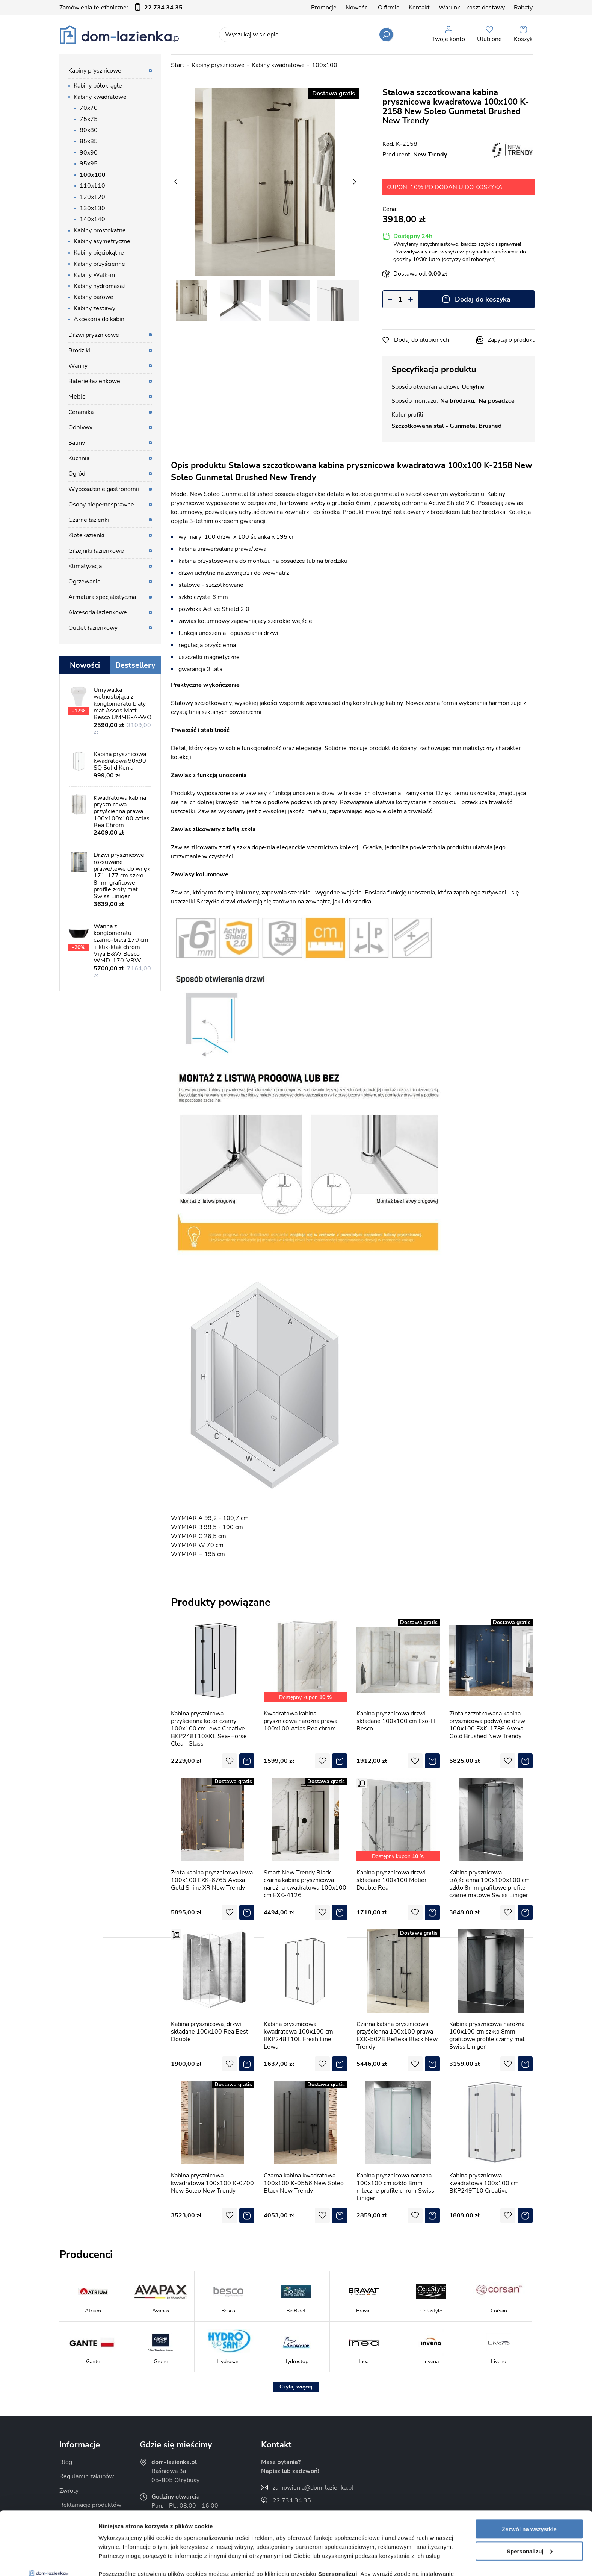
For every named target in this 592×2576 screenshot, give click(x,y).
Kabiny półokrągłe (98, 86)
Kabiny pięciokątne (99, 253)
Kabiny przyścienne (99, 264)
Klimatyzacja (85, 566)
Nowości (357, 7)
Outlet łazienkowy (93, 628)
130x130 (92, 208)
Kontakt (419, 7)
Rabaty (523, 7)
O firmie (389, 7)
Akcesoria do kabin (99, 319)
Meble (77, 396)
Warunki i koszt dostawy (472, 7)
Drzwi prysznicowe (93, 335)
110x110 (92, 186)
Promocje (324, 7)
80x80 (89, 130)
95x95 (89, 163)
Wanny (78, 366)
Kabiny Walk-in (94, 275)
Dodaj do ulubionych (421, 340)
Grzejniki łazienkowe (96, 551)
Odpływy (80, 427)
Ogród (76, 474)
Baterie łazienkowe (94, 381)
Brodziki (79, 350)
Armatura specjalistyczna (102, 597)
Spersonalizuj (530, 2491)
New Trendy (430, 154)
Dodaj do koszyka (482, 299)
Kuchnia (78, 458)
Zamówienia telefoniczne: (121, 7)
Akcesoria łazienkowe (97, 612)
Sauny (76, 443)
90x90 (89, 152)
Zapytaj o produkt (511, 340)
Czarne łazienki (88, 520)
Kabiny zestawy (94, 308)
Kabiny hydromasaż (99, 286)
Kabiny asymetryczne (102, 241)
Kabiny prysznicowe (94, 71)
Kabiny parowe (93, 297)
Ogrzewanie (84, 581)
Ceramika (81, 412)
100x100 (93, 175)
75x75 (89, 119)
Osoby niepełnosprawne (101, 504)
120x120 (92, 197)
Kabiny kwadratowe (100, 97)
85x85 (89, 141)
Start (177, 65)
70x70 (89, 108)
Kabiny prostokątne (100, 230)
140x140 (92, 219)
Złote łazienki (86, 535)
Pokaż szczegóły (120, 2561)
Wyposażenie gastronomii (103, 489)
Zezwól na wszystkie (529, 2469)
